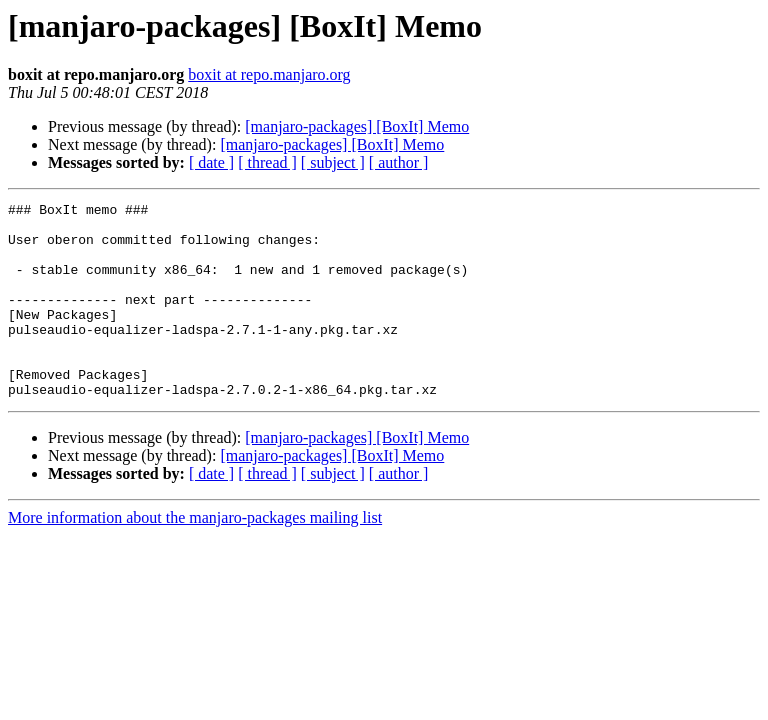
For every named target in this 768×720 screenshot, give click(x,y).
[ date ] (211, 162)
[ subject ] (333, 162)
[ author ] (399, 162)
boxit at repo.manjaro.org (269, 74)
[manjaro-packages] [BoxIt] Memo (357, 126)
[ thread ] (267, 162)
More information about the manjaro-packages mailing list (195, 556)
